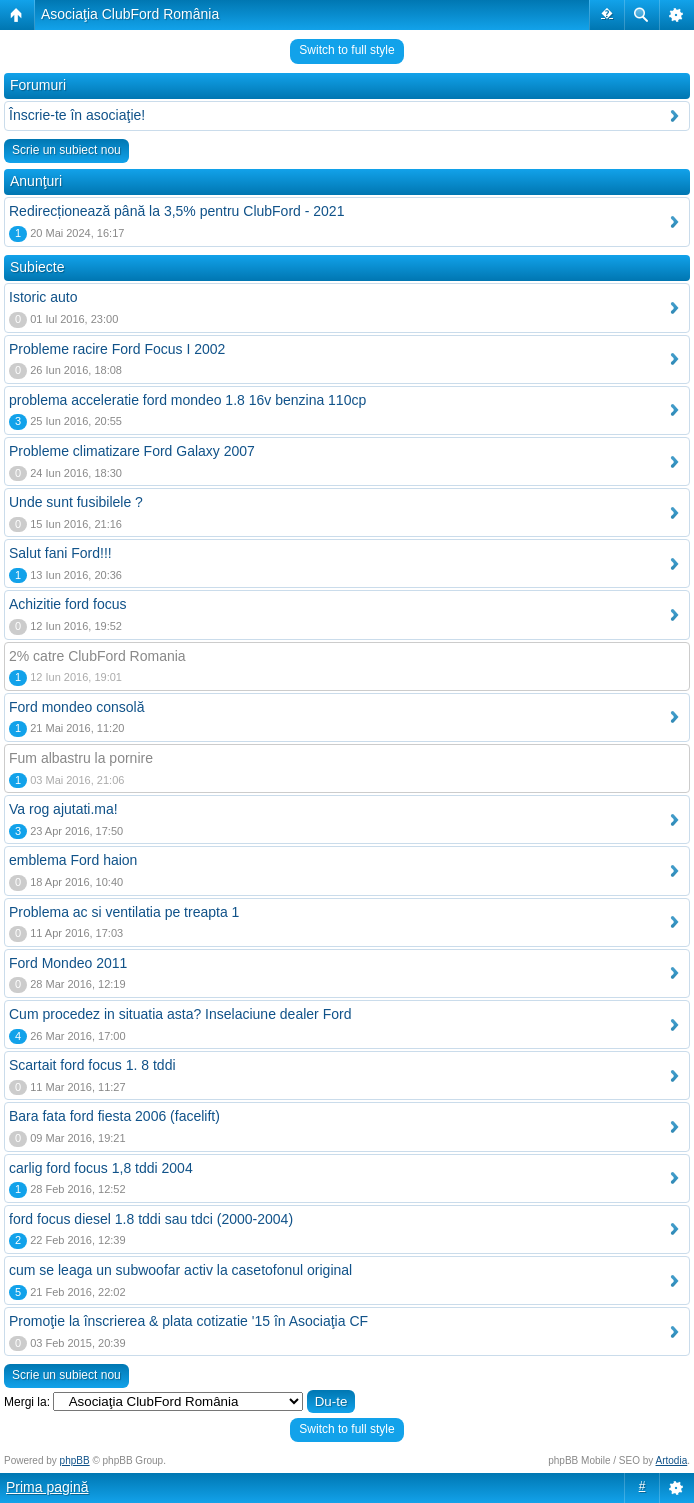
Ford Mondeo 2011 (68, 963)
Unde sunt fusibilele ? (76, 502)
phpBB (75, 1460)
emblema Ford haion (73, 860)
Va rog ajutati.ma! (63, 809)
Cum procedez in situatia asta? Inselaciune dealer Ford (180, 1014)
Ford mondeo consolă (76, 707)
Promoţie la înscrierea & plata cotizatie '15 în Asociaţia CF (188, 1321)
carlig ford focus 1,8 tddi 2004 (101, 1168)
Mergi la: (27, 1402)
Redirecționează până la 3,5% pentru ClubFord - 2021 (176, 211)
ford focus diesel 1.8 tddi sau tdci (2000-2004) (151, 1219)
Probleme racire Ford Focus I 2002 (117, 349)
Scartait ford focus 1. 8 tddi (92, 1065)
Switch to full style (346, 50)
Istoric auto (43, 297)
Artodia (672, 1460)
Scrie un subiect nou (66, 150)
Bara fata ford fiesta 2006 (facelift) (114, 1116)
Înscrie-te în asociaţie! (77, 115)
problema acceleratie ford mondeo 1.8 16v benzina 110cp (187, 400)
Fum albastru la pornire (81, 758)
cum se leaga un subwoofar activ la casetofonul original (180, 1270)
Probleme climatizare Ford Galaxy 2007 (132, 451)
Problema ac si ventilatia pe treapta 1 (124, 912)
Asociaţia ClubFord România (130, 14)
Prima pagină (47, 1487)
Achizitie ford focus (68, 604)
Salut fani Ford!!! (60, 553)
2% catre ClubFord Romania (97, 656)
